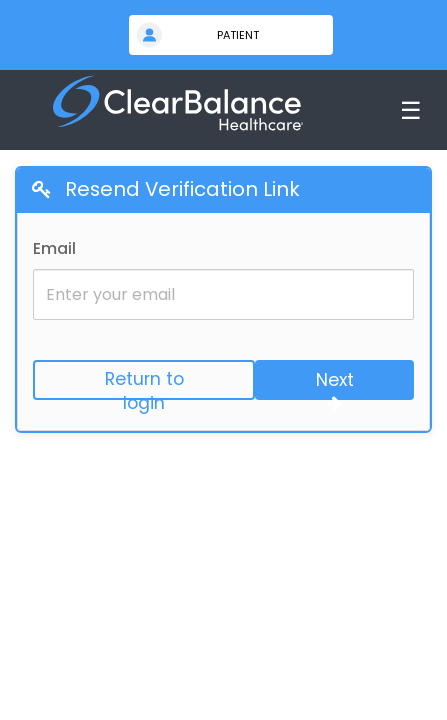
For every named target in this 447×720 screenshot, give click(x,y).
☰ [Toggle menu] (411, 110)
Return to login (144, 383)
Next (335, 384)
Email (54, 248)
